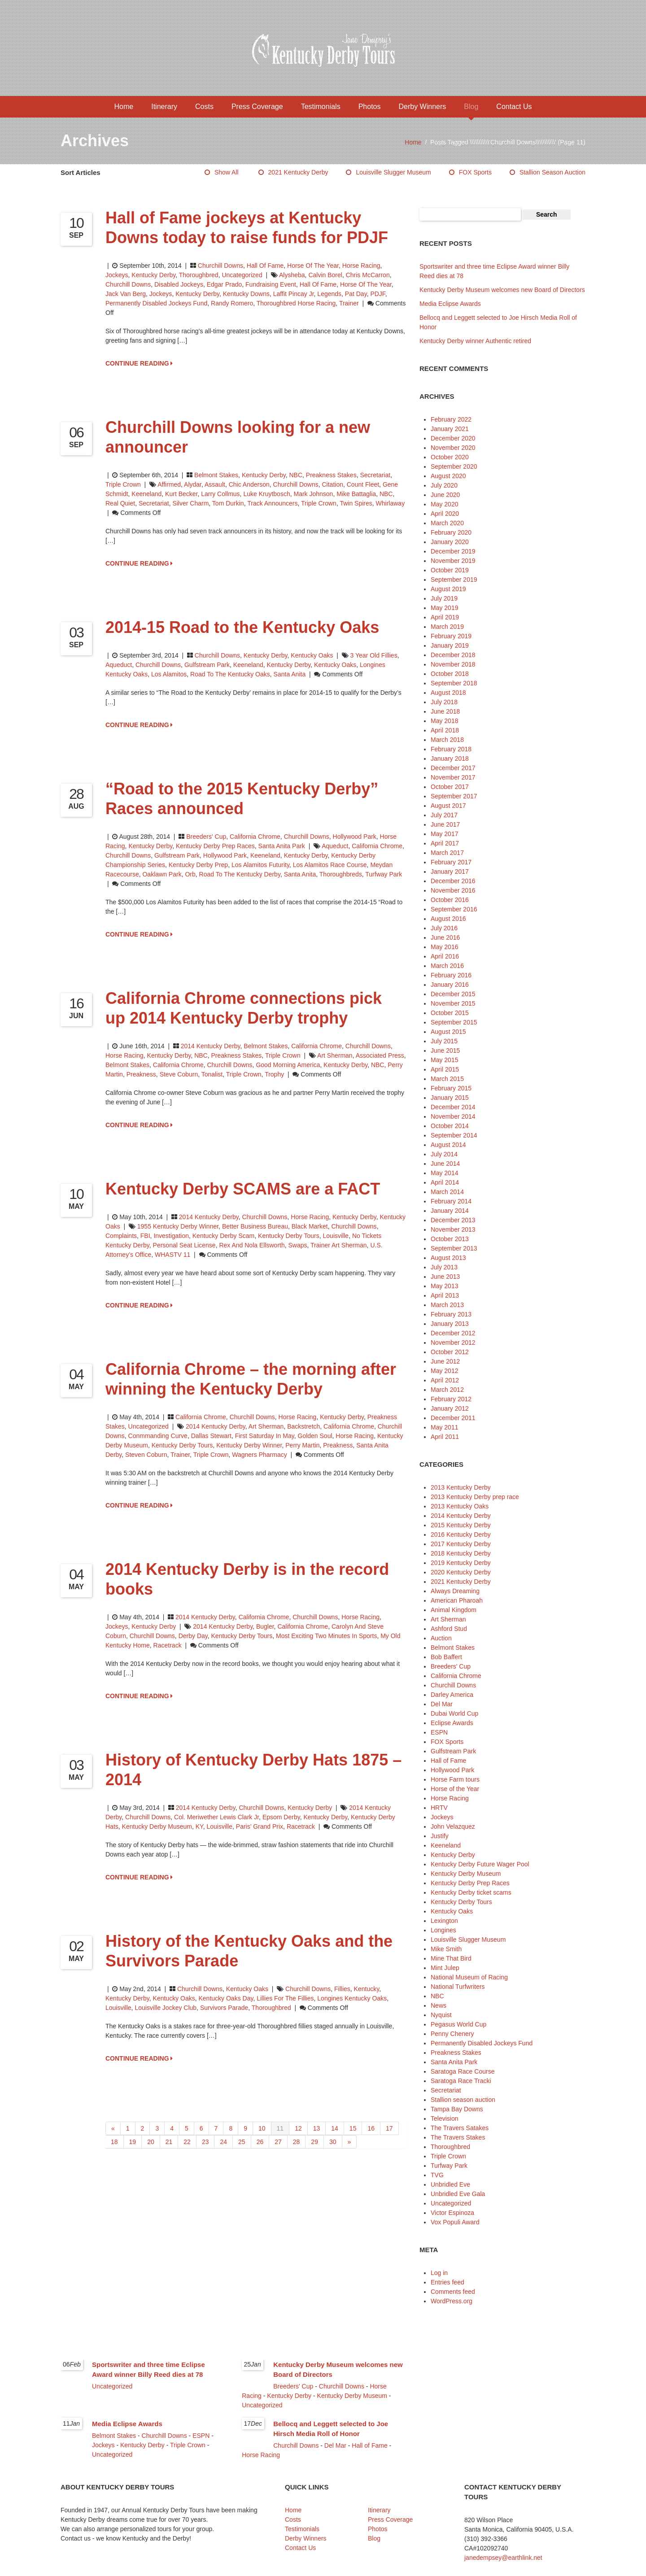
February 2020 (451, 532)
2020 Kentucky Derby (461, 1572)
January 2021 (450, 428)
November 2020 (453, 447)
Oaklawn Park (161, 874)
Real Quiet (120, 503)
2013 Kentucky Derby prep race (475, 1496)
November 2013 (453, 1229)
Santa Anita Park (281, 846)
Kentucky (367, 1988)
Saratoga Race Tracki (461, 2080)
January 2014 (450, 1210)
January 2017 (450, 871)
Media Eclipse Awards (450, 303)
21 (169, 2141)
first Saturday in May (264, 1435)
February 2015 (451, 1088)
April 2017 (445, 843)
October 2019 (450, 570)
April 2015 (445, 1069)
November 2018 (453, 664)
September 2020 (454, 466)
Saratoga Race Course (462, 2071)
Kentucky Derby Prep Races (215, 846)
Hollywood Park (354, 836)
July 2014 (444, 1154)
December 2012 (453, 1333)
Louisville (336, 1235)
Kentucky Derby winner (249, 1445)
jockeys (160, 293)
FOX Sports (475, 172)
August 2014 (448, 1144)
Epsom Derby (281, 1817)
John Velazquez (453, 1826)
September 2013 (454, 1248)
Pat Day (356, 293)
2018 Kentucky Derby (461, 1553)
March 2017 (447, 852)
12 (298, 2128)
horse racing (355, 1435)
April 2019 (445, 617)
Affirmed (169, 484)
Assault (215, 484)
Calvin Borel (325, 275)
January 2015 (450, 1097)
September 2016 (454, 909)
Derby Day (193, 1635)
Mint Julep (445, 1967)
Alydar (192, 484)
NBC (295, 475)
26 (260, 2141)
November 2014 (453, 1116)
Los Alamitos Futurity (260, 864)
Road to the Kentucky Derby (239, 874)
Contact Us (514, 106)
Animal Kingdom (453, 1609)
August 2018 (448, 692)
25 (241, 2141)
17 (389, 2128)
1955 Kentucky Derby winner (177, 1226)
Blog (471, 106)
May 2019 (444, 607)
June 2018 (445, 711)
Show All (226, 172)
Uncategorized (242, 275)
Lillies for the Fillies (285, 1998)
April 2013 (445, 1295)
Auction (441, 1638)
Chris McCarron (368, 275)
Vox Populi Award (455, 2222)
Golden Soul (315, 1435)
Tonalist (212, 1074)
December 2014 (453, 1107)
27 (278, 2141)
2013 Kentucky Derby (461, 1487)
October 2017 (450, 786)
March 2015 (447, 1078)
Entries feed (447, 2282)
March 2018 (447, 739)
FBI (145, 1235)
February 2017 (451, 862)
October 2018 (450, 673)
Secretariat (375, 475)
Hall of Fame (265, 265)
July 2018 (444, 702)
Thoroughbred (198, 275)
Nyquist (441, 2014)
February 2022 (451, 419)
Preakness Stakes (331, 475)
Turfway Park (383, 874)
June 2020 (445, 494)
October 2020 (450, 457)
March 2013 (447, 1304)
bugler (265, 1626)
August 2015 (448, 1031)
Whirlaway (390, 503)
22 (187, 2141)
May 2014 (444, 1173)
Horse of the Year (313, 265)
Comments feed (453, 2291)
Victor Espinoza (452, 2212)
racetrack (167, 1645)
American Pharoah (457, 1600)
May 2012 (444, 1370)
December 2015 (453, 994)
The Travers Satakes (460, 2127)
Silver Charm (190, 503)
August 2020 (448, 475)
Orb (190, 874)
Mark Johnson (313, 493)
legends (329, 293)
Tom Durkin (228, 503)
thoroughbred (271, 2007)
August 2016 (448, 918)
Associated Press (380, 1055)
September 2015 (454, 1022)
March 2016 (447, 965)
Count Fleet (363, 484)
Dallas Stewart (211, 1435)
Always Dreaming (455, 1591)
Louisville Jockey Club (165, 2007)
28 (296, 2141)
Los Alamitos (169, 674)
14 (334, 2128)
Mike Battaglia (356, 493)
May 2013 (444, 1286)
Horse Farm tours (455, 1779)
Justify (440, 1835)
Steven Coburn (146, 1454)
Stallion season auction (552, 172)
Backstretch (303, 1426)
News (438, 2005)
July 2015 (444, 1041)
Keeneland (146, 493)
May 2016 (444, 946)
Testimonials (320, 106)
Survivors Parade (224, 2007)
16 (371, 2128)
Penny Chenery (452, 2033)
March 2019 (447, 626)
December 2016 (453, 881)
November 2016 (453, 890)
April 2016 (445, 956)
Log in (439, 2272)
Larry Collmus (220, 493)
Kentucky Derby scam (223, 1235)
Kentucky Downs (246, 293)
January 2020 (450, 541)
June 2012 (445, 1361)
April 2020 (445, 513)
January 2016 (450, 984)
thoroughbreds (340, 874)
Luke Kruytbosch (266, 493)
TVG (437, 2175)
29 (314, 2141)
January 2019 (450, 645)
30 (332, 2141)
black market (310, 1226)
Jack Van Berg (125, 293)
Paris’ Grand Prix (259, 1826)
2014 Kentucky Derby (210, 1046)
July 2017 (444, 815)
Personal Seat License (184, 1245)
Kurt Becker (181, 493)
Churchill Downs (220, 265)
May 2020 (444, 504)
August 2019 (448, 589)
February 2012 (451, 1399)
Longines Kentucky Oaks (352, 1998)
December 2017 (453, 767)
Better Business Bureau (255, 1226)
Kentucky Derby (153, 275)
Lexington (444, 1920)
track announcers (272, 503)
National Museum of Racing (469, 1977)
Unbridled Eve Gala (458, 2193)
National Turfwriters (458, 1986)
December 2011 (453, 1417)
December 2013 (453, 1220)
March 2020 (447, 523)
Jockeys (116, 275)
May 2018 (444, 720)
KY (199, 1826)
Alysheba (292, 275)
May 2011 (444, 1427)
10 (262, 2128)
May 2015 (444, 1060)
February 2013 (451, 1314)
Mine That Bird (451, 1958)
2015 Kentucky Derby (461, 1525)
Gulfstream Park (207, 664)
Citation (332, 484)
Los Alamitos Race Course (330, 864)
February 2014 (451, 1201)
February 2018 (451, 749)
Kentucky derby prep (198, 864)
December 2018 (453, 654)
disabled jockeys (178, 284)
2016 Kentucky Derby (461, 1534)
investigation (171, 1235)
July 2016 (444, 928)
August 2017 (448, 805)
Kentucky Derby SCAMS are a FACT (242, 1189)
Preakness (141, 1074)
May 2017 (444, 833)
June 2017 (445, 824)
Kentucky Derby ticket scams (471, 1892)
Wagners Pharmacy (259, 1454)
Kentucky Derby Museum (157, 1826)
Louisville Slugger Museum (393, 172)
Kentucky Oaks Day (226, 1998)
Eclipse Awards (452, 1722)
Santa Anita (290, 674)
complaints (121, 1235)
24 (223, 2141)
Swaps (297, 1245)
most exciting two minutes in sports (326, 1635)
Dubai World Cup (454, 1713)
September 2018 (454, 683)
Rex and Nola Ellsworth (251, 1245)
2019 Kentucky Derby (461, 1562)
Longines (443, 1930)
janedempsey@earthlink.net (503, 2557)
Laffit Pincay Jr (293, 293)
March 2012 (447, 1389)
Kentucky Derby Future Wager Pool (480, 1864)
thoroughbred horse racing (296, 303)
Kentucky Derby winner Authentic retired (475, 340)
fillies (342, 1988)
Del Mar (442, 1704)
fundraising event (270, 284)
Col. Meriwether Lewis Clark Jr (216, 1817)
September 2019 (454, 579)
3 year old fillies (373, 655)
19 (132, 2141)
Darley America (452, 1694)
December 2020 (453, 438)
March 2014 (447, 1191)
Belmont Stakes (216, 475)
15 (353, 2128)
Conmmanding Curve (158, 1435)
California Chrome (255, 836)
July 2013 (444, 1267)
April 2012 (445, 1380)
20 (150, 2141)
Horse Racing (361, 265)
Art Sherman (335, 1055)
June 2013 (445, 1276)
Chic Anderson (249, 484)
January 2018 (450, 758)
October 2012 (450, 1352)
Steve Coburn (179, 1074)
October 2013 (450, 1238)
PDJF (377, 293)
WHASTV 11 (172, 1254)
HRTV (439, 1807)
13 (316, 2128)
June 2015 (445, 1050)
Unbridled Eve (450, 2184)
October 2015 (450, 1012)
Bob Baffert (446, 1657)
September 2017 (454, 796)
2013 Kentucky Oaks (460, 1506)
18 (114, 2141)
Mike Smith (446, 1949)
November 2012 (453, 1342)
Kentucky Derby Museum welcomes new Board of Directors (502, 289)
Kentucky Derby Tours (288, 1235)
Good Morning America (288, 1064)
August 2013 (448, 1257)
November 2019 (453, 560)
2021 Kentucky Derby (298, 172)
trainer (349, 303)
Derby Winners (422, 106)
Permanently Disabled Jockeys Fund (156, 303)
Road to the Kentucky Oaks (230, 674)
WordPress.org (451, 2301)
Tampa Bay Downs (457, 2109)
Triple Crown (123, 484)
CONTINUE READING (139, 363)
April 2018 (445, 730)
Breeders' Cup (206, 836)
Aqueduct (118, 664)
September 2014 (454, 1135)
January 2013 (450, 1323)
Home (124, 106)
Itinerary (164, 106)
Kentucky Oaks (312, 655)
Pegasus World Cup (458, 2024)
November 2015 (453, 1003)
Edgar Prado (224, 284)
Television (444, 2118)
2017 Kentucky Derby (461, 1543)
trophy (274, 1074)
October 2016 (450, 899)
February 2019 (451, 636)
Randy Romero (232, 303)
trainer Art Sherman (338, 1245)
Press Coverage (257, 106)
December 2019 (453, 551)
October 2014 (450, 1125)
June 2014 (445, 1163)
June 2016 (445, 937)
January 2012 (450, 1408)
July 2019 (444, 598)
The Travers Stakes (458, 2137)
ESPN (439, 1732)
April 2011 (445, 1436)
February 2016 (451, 975)
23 (205, 2141)
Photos (369, 106)
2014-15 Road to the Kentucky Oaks (242, 627)
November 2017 (453, 777)
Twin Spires (356, 503)
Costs (204, 106)
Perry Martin (302, 1445)
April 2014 (445, 1182)
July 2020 (444, 485)
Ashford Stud (449, 1628)
